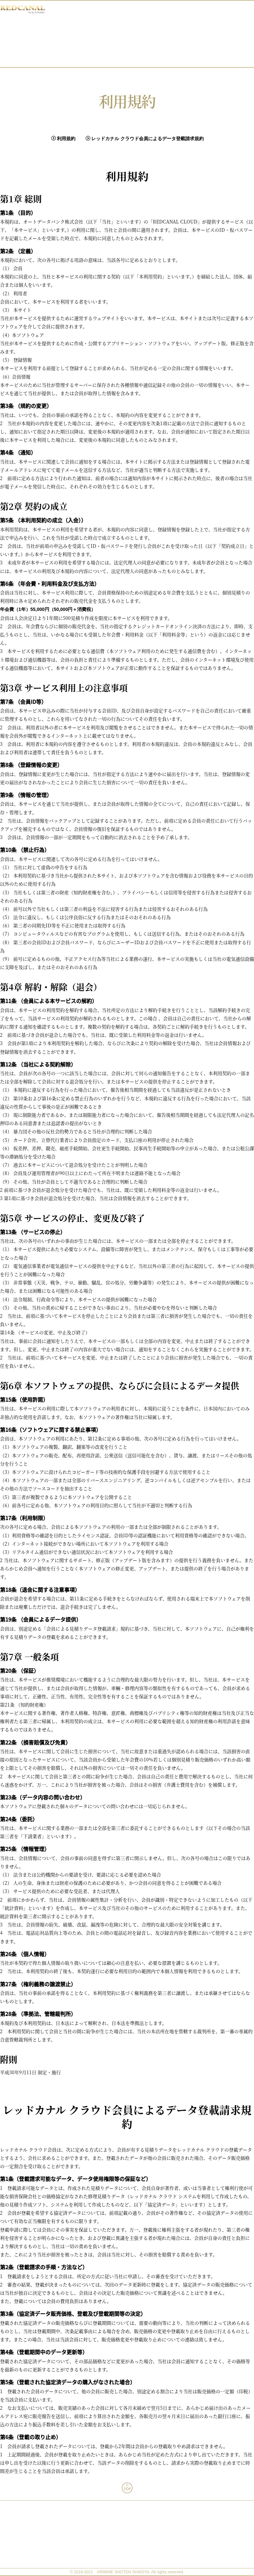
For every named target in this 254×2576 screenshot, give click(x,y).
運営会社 (127, 2540)
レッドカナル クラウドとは (150, 29)
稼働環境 (127, 2520)
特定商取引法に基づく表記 (127, 2559)
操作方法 (150, 49)
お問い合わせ (150, 59)
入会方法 (150, 39)
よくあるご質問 (127, 2510)
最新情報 (150, 19)
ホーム (150, 10)
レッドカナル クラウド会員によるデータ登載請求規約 (145, 138)
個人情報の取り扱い (127, 2550)
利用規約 (63, 138)
